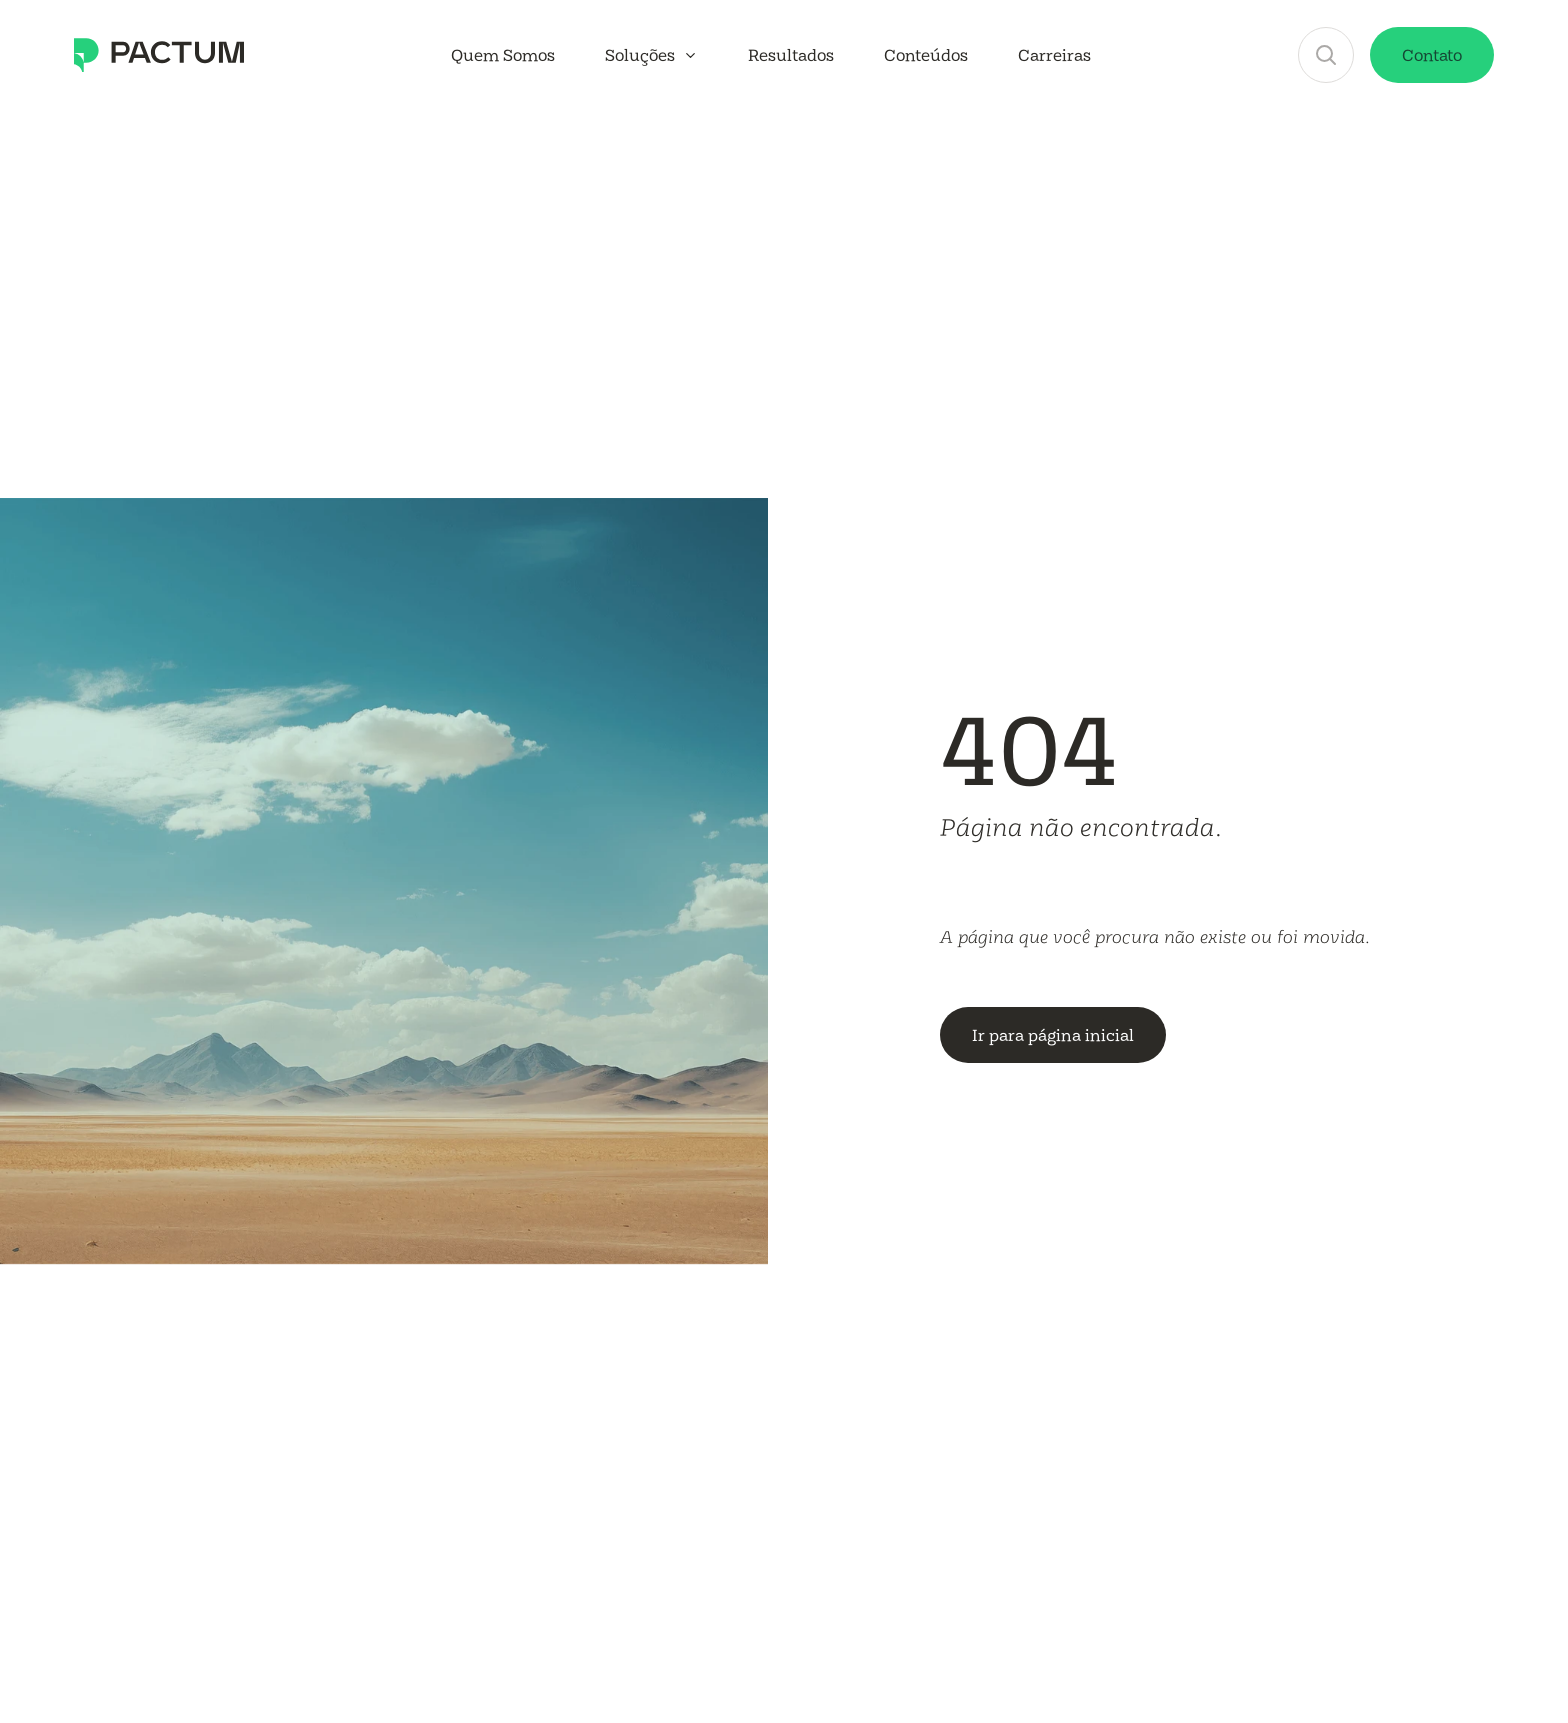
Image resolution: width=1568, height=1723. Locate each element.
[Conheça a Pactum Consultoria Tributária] (159, 55)
